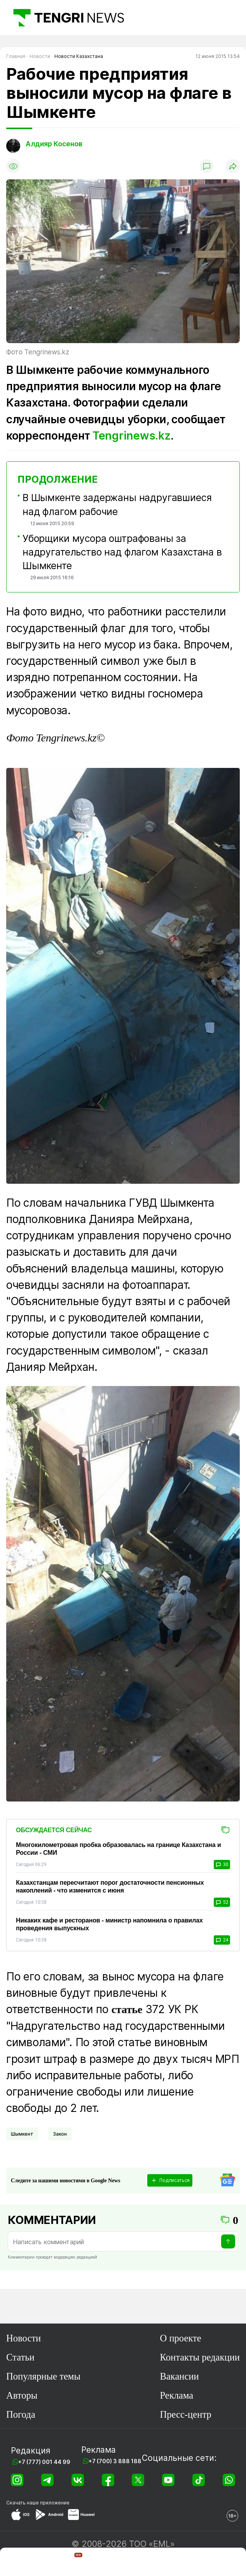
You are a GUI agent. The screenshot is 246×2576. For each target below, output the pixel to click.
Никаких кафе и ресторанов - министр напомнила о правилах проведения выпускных (109, 1924)
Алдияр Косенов (54, 144)
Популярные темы (43, 2376)
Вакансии (179, 2376)
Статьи (20, 2357)
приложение (55, 2503)
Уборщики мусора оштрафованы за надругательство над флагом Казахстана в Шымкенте (122, 552)
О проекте (180, 2338)
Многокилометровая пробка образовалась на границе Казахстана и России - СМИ (118, 1849)
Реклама (176, 2395)
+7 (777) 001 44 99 (44, 2462)
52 (222, 1902)
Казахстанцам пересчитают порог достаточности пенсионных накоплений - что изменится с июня (110, 1886)
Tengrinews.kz (131, 435)
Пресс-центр (185, 2414)
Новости (23, 2338)
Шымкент (22, 2134)
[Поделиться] (233, 166)
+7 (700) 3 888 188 (115, 2461)
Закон (60, 2134)
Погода (20, 2414)
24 (222, 1940)
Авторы (21, 2395)
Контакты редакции (200, 2357)
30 (222, 1864)
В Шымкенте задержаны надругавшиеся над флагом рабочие (117, 504)
